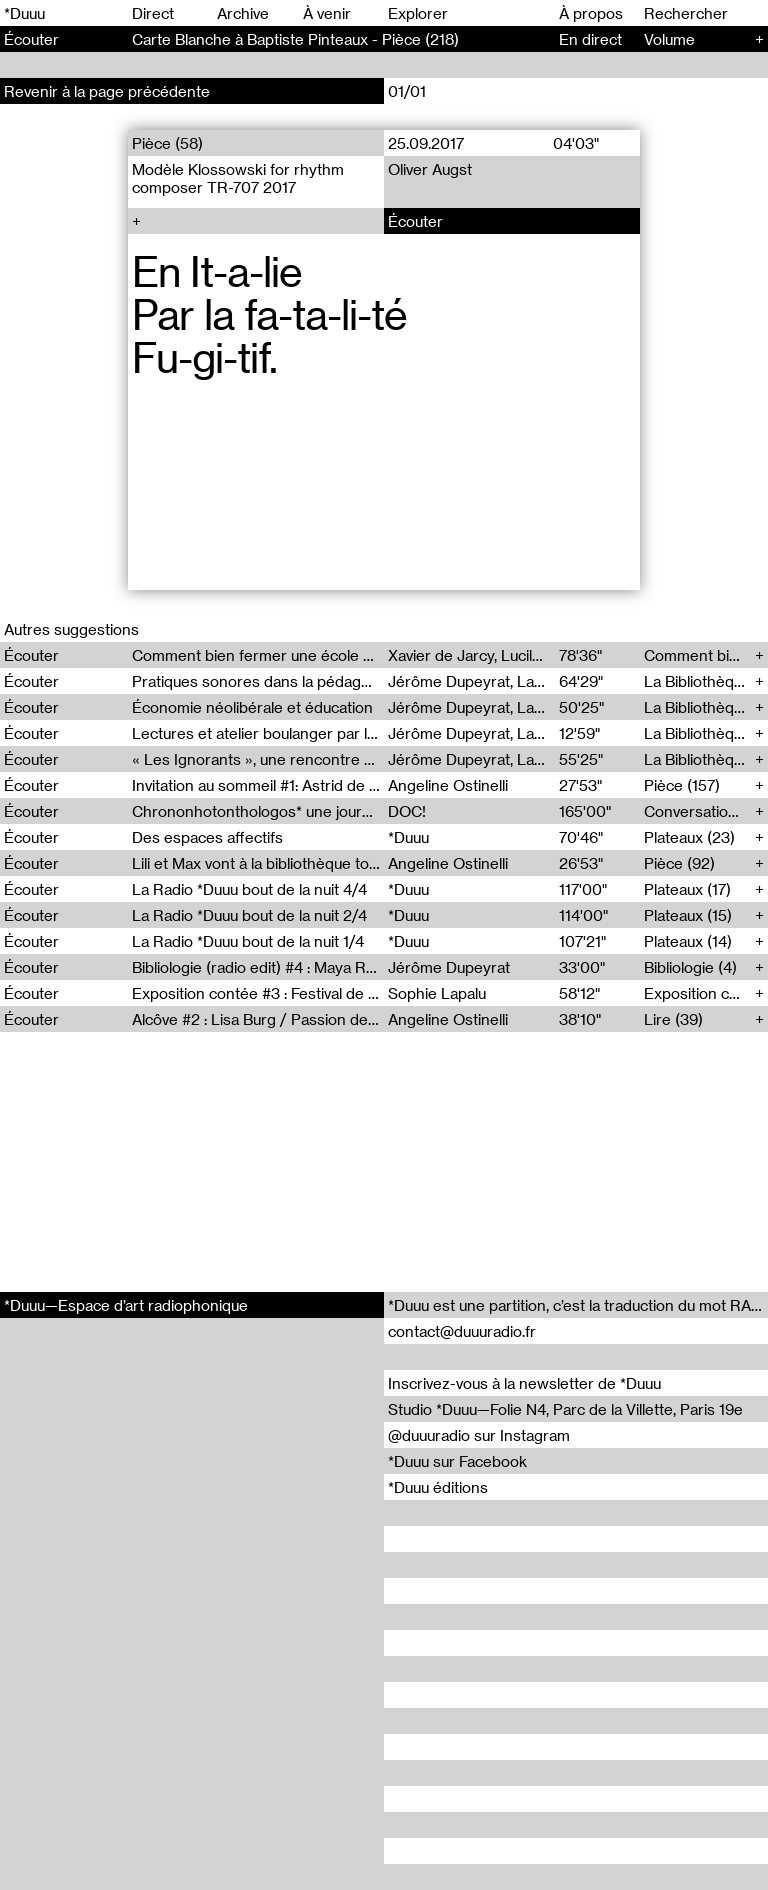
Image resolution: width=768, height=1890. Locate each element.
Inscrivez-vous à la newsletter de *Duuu (524, 1383)
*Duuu (24, 13)
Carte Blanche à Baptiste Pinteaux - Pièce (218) (295, 39)
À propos (591, 13)
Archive (243, 13)
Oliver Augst (430, 169)
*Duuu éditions (438, 1487)
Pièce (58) (167, 143)
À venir (327, 13)
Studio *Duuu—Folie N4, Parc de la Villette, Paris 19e (565, 1409)
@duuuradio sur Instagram (479, 1435)
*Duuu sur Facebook (457, 1461)
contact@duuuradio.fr (462, 1331)
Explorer (418, 13)
